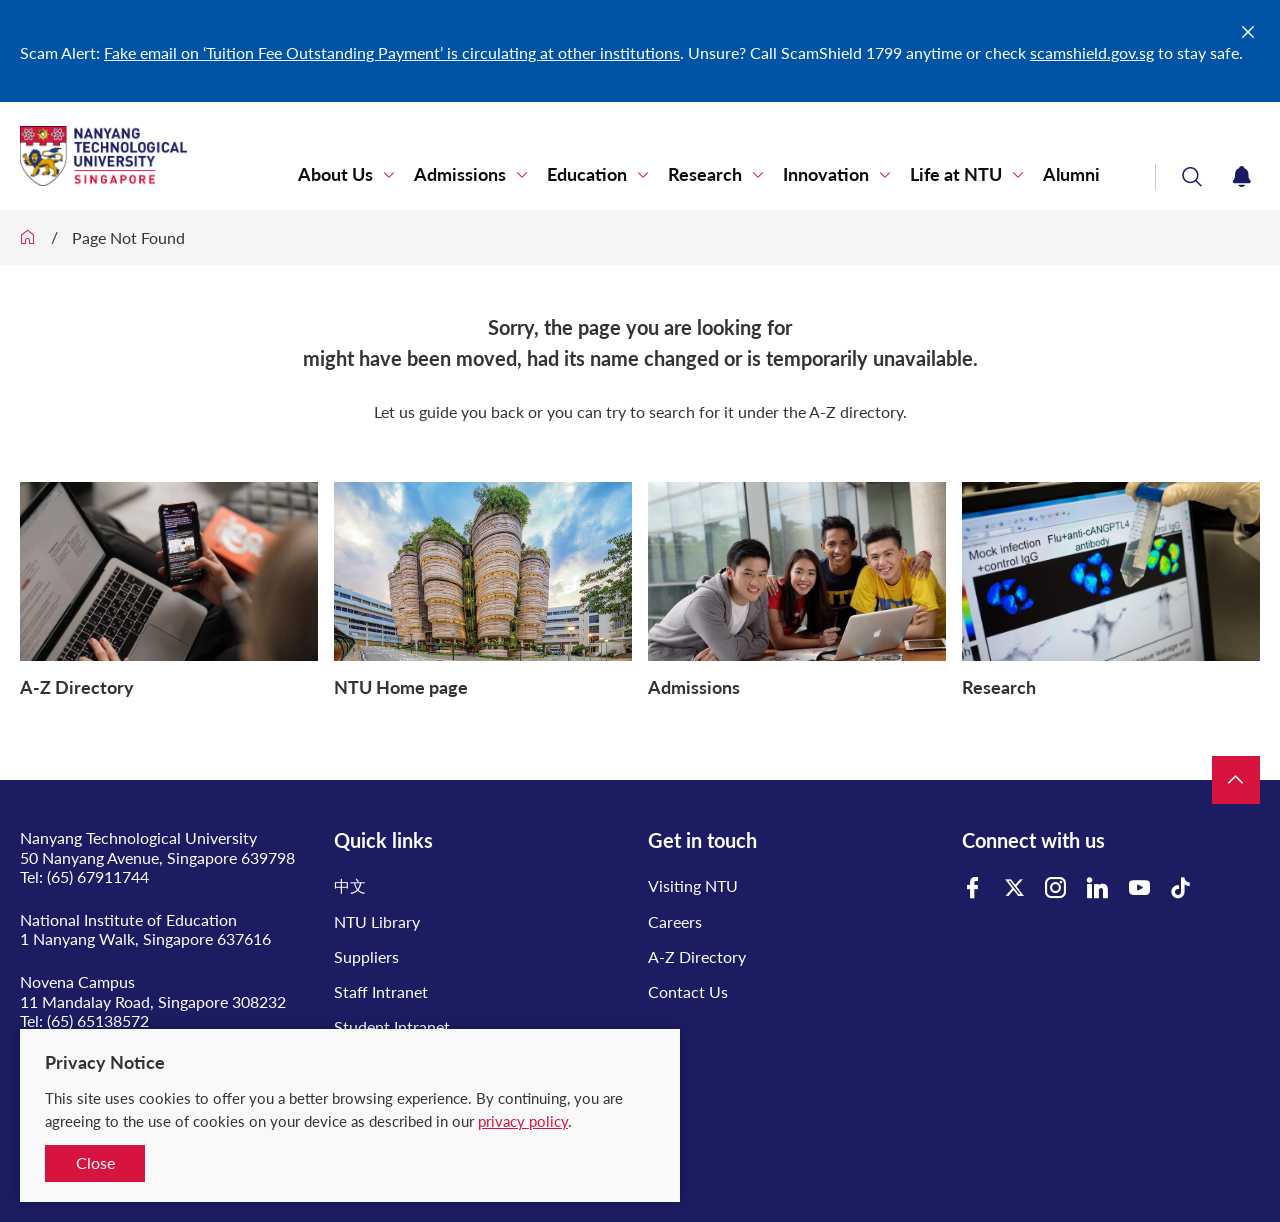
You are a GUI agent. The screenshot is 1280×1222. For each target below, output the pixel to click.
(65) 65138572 (98, 1020)
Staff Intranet (381, 991)
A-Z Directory (697, 956)
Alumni (1071, 174)
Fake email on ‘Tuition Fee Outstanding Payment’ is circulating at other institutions (392, 52)
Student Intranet (392, 1026)
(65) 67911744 (98, 876)
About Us (335, 174)
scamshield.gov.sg (1092, 52)
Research (705, 174)
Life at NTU (956, 174)
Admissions (460, 174)
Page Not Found (128, 237)
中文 (350, 885)
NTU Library (377, 921)
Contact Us (688, 991)
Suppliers (366, 956)
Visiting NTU (693, 885)
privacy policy (523, 1121)
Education (587, 174)
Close (95, 1162)
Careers (675, 921)
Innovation (826, 174)
